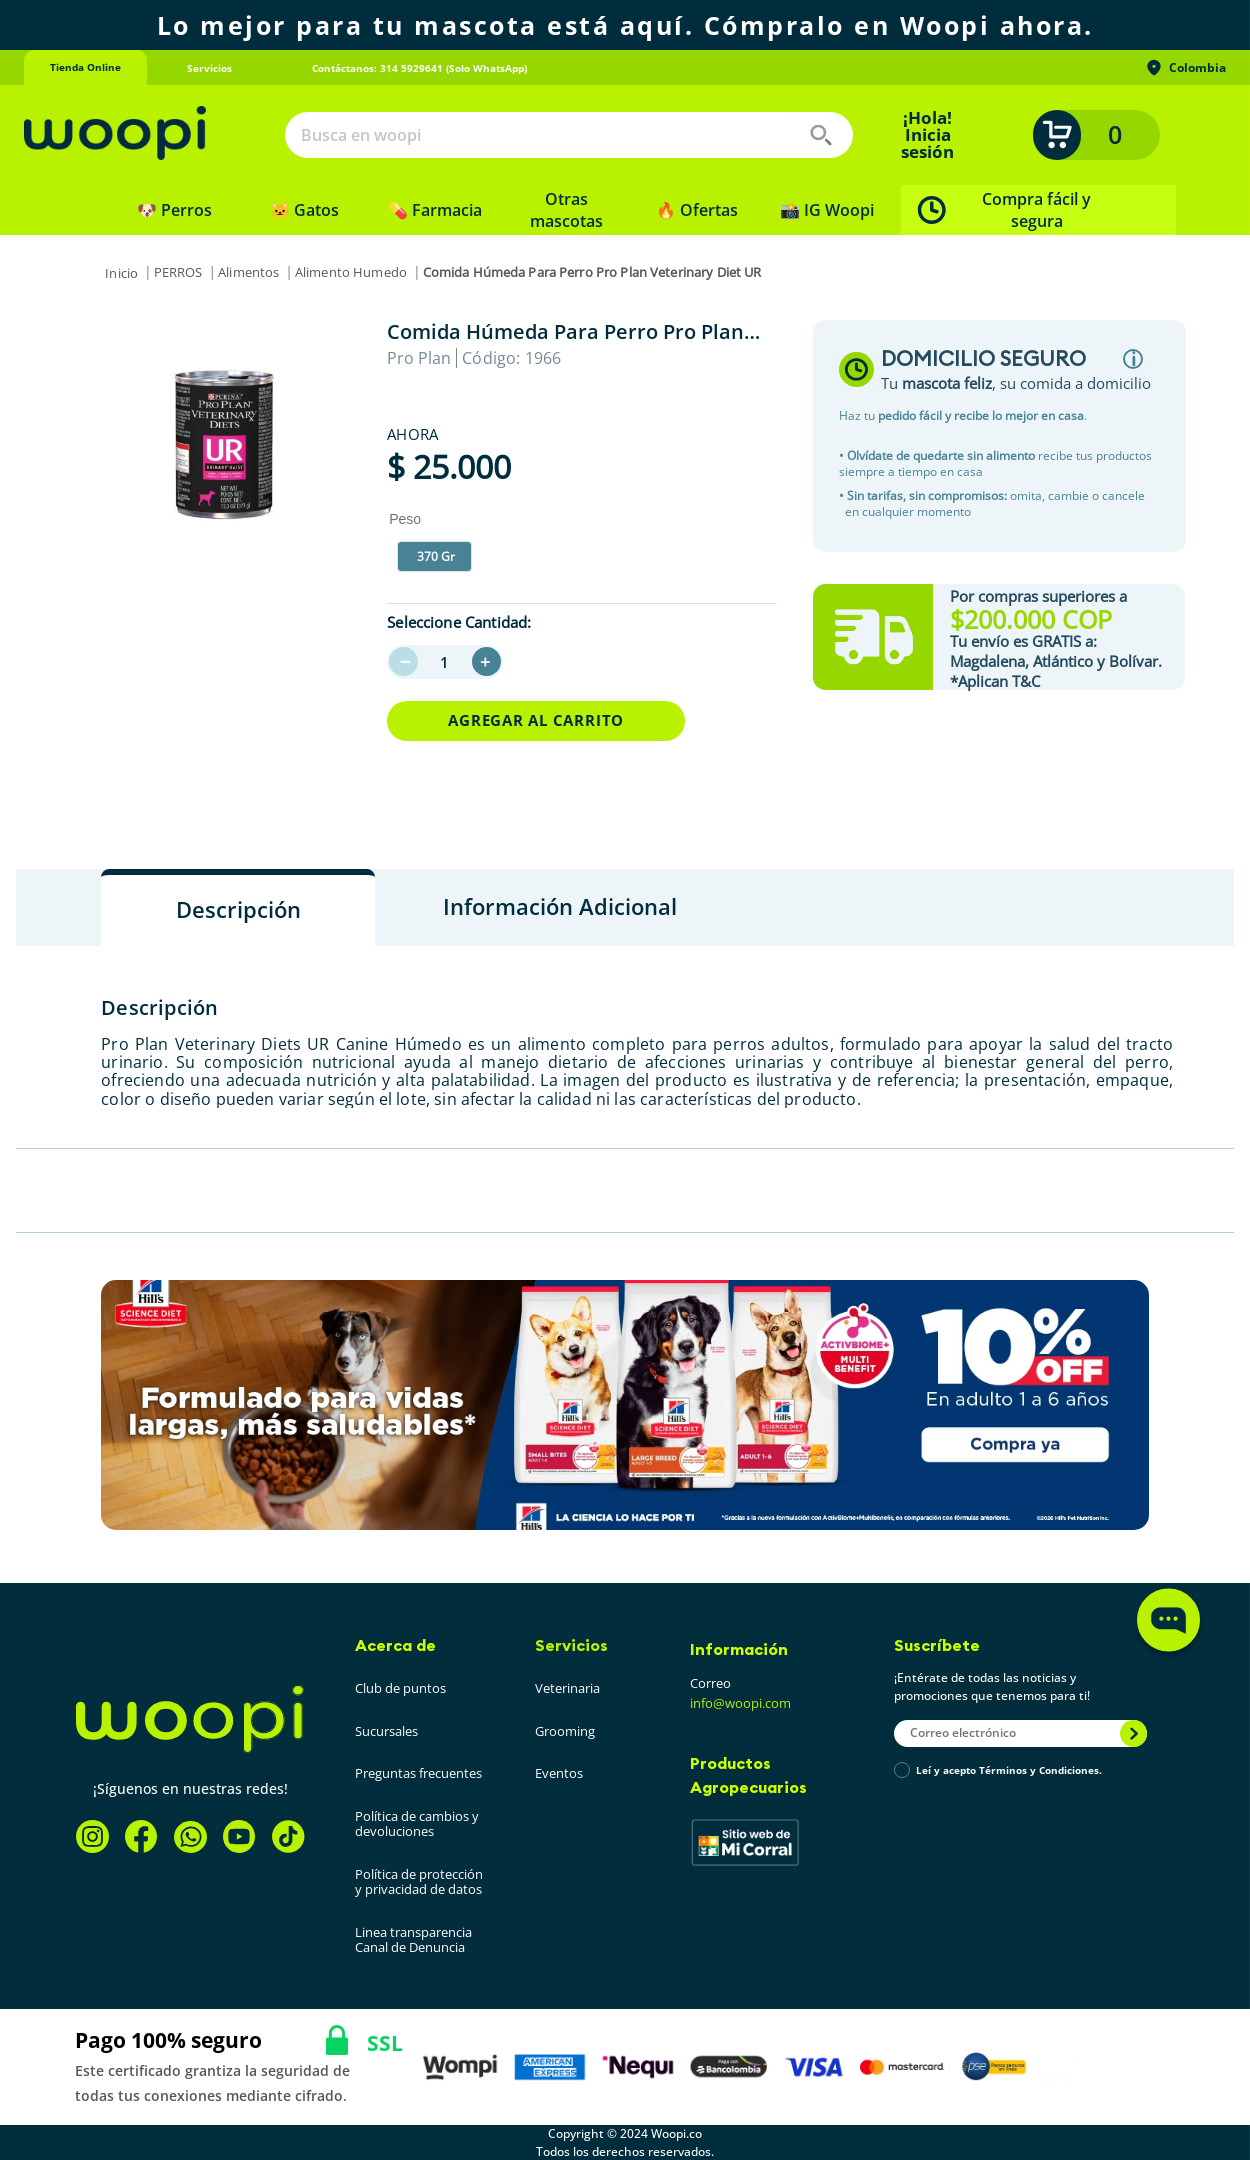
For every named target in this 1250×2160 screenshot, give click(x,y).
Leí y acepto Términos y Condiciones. (1009, 1771)
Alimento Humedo (351, 272)
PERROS (178, 272)
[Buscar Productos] (821, 135)
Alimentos (248, 272)
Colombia (1185, 68)
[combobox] (569, 135)
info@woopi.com (740, 1703)
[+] (486, 661)
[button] (434, 556)
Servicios (571, 1645)
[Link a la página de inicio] (121, 273)
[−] (403, 661)
